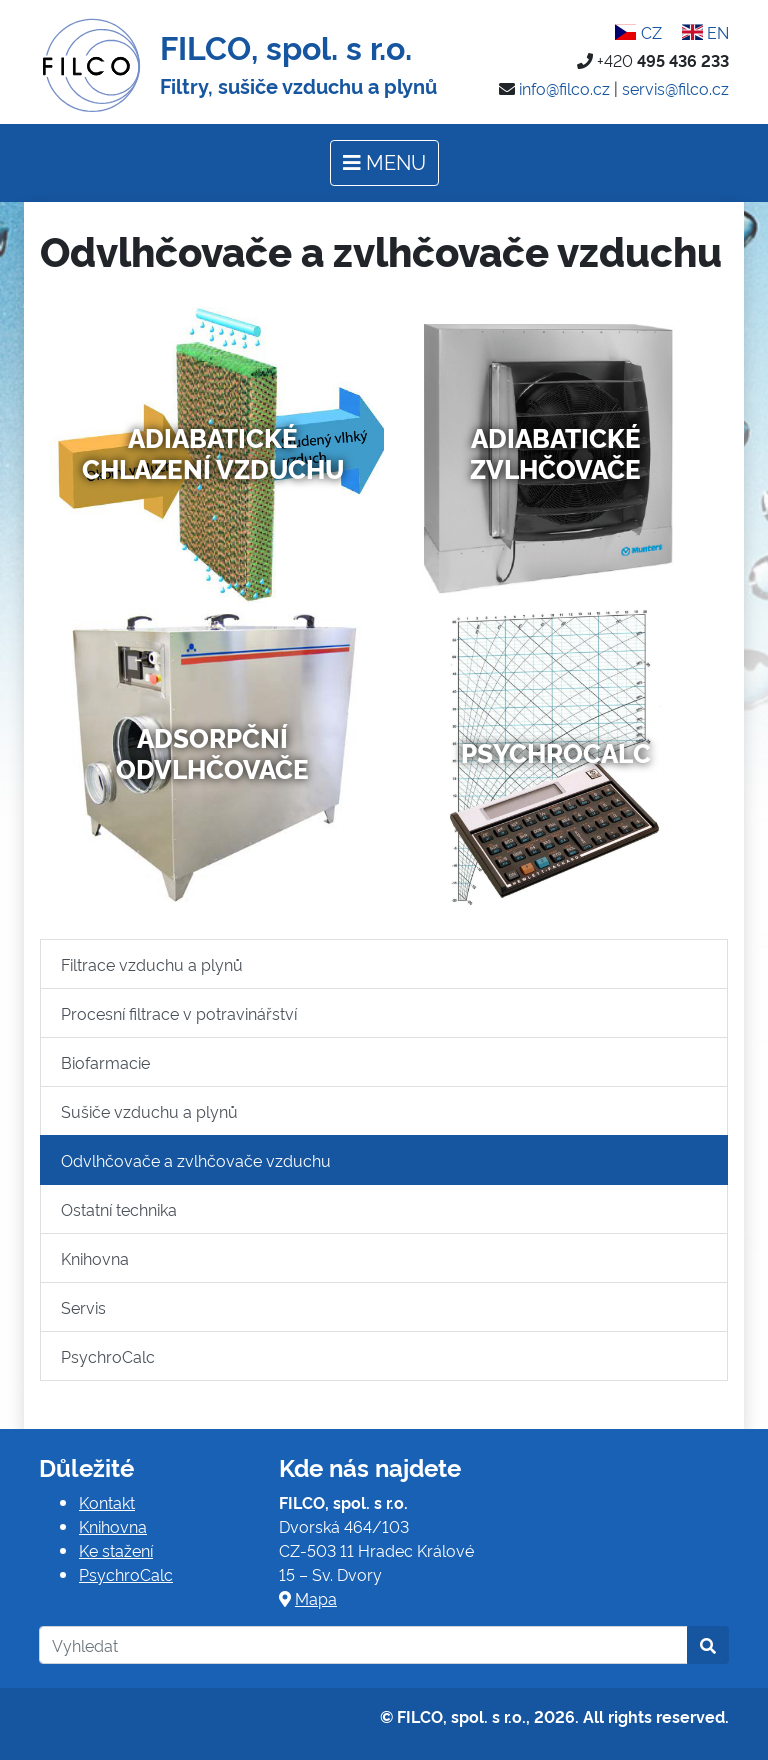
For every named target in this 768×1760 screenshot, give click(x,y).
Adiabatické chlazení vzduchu (213, 452)
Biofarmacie (105, 1062)
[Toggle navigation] (384, 163)
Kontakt (107, 1502)
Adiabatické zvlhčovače (555, 452)
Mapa (316, 1598)
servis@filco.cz (675, 88)
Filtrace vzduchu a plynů (152, 964)
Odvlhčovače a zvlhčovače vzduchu (196, 1160)
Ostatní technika (119, 1209)
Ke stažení (116, 1550)
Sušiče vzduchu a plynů (149, 1111)
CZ (638, 32)
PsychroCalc (556, 752)
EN (705, 32)
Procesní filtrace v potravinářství (179, 1013)
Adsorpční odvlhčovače (212, 752)
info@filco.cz (564, 88)
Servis (83, 1307)
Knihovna (95, 1258)
